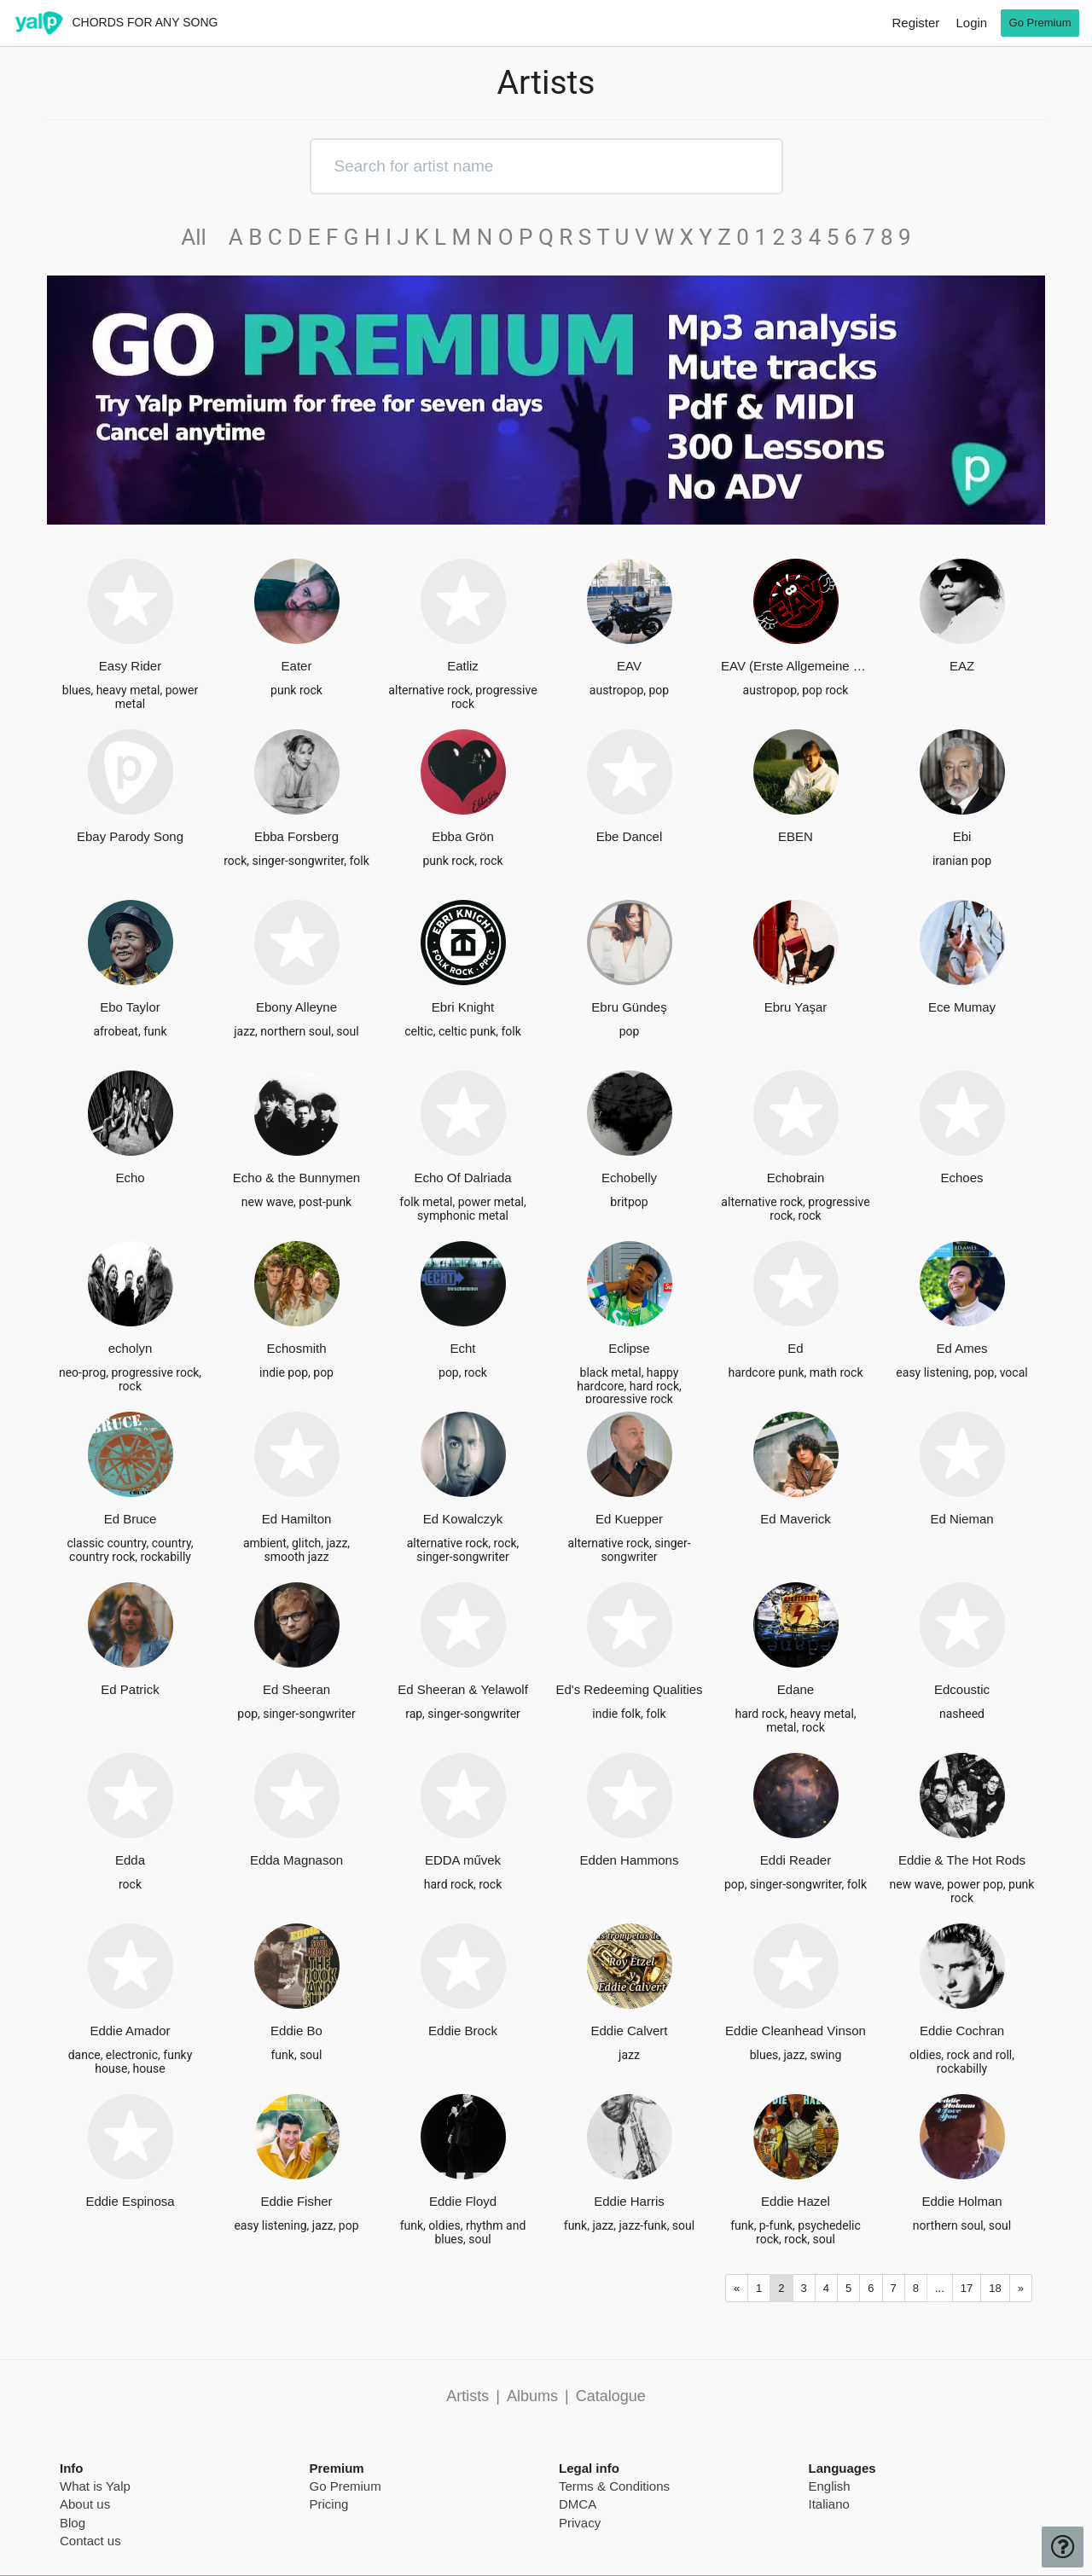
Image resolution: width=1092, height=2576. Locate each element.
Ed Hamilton (297, 1518)
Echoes (961, 1177)
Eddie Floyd (463, 2201)
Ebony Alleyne (296, 1007)
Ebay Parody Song (130, 836)
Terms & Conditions (614, 2486)
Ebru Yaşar (796, 1007)
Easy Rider (130, 666)
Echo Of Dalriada (462, 1177)
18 (995, 2288)
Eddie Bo (296, 2030)
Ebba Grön (463, 836)
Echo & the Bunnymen (296, 1177)
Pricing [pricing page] (329, 2504)
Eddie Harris (629, 2201)
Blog (72, 2522)
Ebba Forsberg (296, 836)
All (202, 237)
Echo (129, 1177)
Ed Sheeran (296, 1689)
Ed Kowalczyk (462, 1518)
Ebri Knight (463, 1007)
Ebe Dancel (629, 836)
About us (85, 2504)
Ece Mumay (962, 1007)
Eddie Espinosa (129, 2201)
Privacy (580, 2522)
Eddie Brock (462, 2030)
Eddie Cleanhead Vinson (795, 2030)
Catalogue (611, 2396)
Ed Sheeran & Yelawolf (463, 1689)
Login (971, 22)
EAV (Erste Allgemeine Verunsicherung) (795, 666)
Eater (297, 666)
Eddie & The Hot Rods (961, 1860)
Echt (462, 1348)
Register (915, 22)
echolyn (130, 1348)
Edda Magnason (296, 1860)
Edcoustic (962, 1689)
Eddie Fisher (296, 2201)
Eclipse (628, 1348)
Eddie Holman (961, 2201)
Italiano (829, 2504)
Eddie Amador (130, 2030)
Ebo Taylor (130, 1007)
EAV (629, 666)
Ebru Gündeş (628, 1007)
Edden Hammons (629, 1860)
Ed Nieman (961, 1518)
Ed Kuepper (629, 1518)
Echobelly (629, 1177)
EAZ (962, 666)
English (830, 2486)
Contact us (90, 2540)
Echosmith (296, 1348)
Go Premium (345, 2486)
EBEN (795, 836)
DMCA (577, 2504)
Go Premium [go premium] (1040, 22)
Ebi (962, 836)
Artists (467, 2396)
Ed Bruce (130, 1518)
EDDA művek (463, 1860)
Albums (532, 2396)
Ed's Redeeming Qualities (628, 1689)
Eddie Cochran (962, 2030)
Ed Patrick (130, 1689)
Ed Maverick (795, 1518)
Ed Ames (961, 1348)
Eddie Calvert (628, 2030)
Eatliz (463, 666)
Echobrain (796, 1177)
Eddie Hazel (795, 2201)
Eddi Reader (795, 1860)
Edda (130, 1860)
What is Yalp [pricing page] (95, 2486)
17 (967, 2288)
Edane (795, 1689)
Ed (795, 1348)
